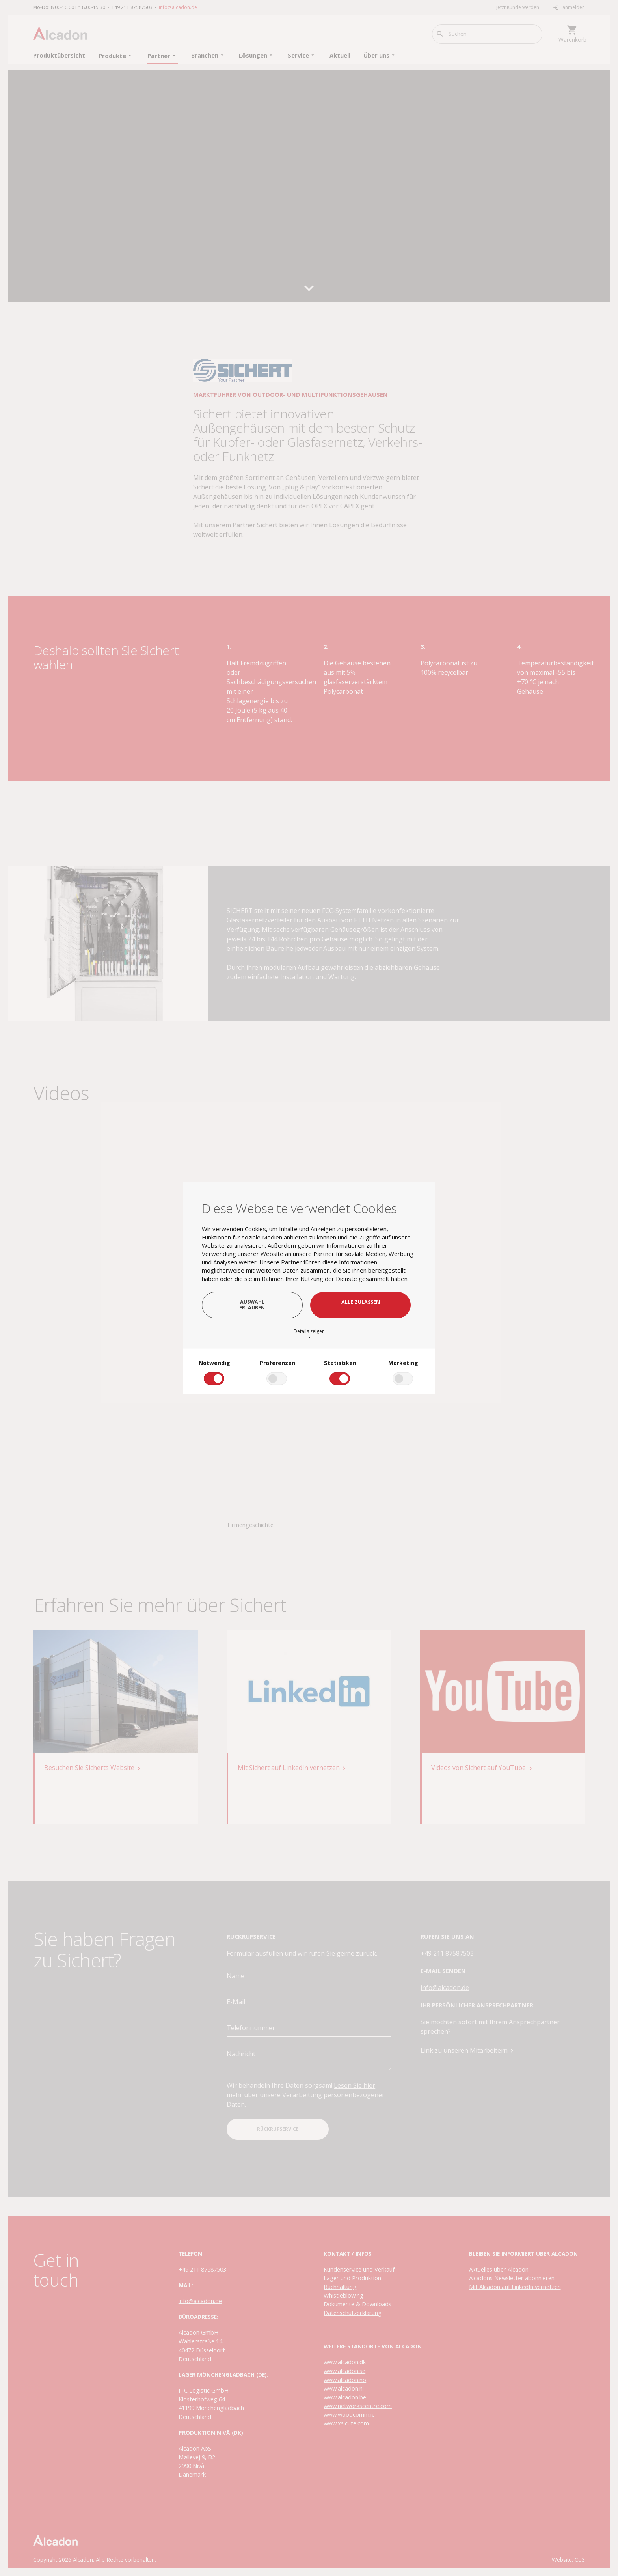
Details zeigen (309, 1333)
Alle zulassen (360, 1302)
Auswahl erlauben (252, 1305)
